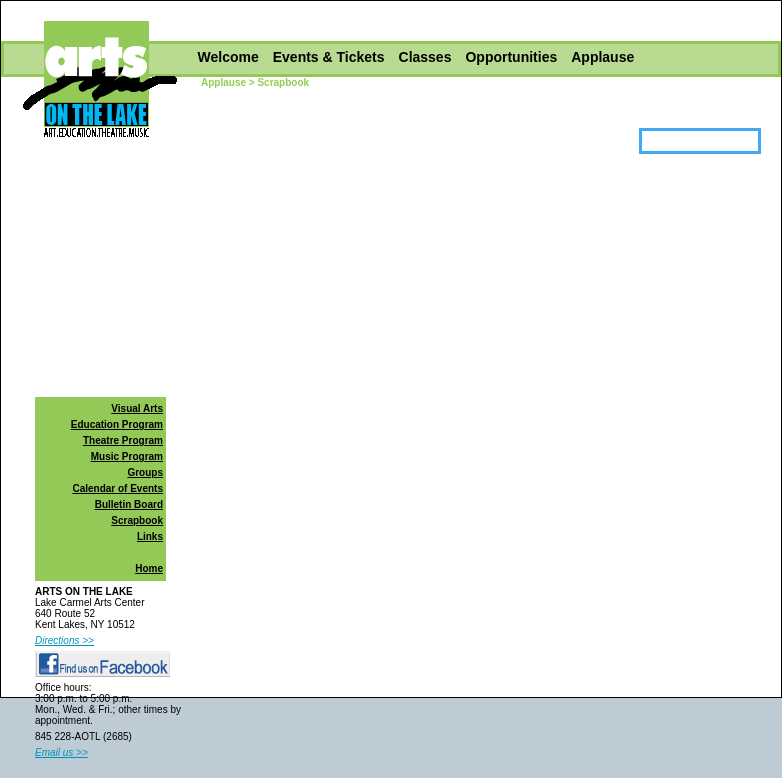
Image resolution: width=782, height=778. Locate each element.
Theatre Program (123, 440)
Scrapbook (137, 520)
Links (150, 536)
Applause (602, 57)
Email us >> (61, 752)
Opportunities (511, 57)
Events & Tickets (329, 57)
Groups (145, 472)
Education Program (117, 424)
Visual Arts (137, 408)
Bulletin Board (129, 504)
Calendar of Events (117, 488)
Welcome (228, 57)
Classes (425, 57)
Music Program (127, 456)
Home (149, 568)
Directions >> (64, 640)
